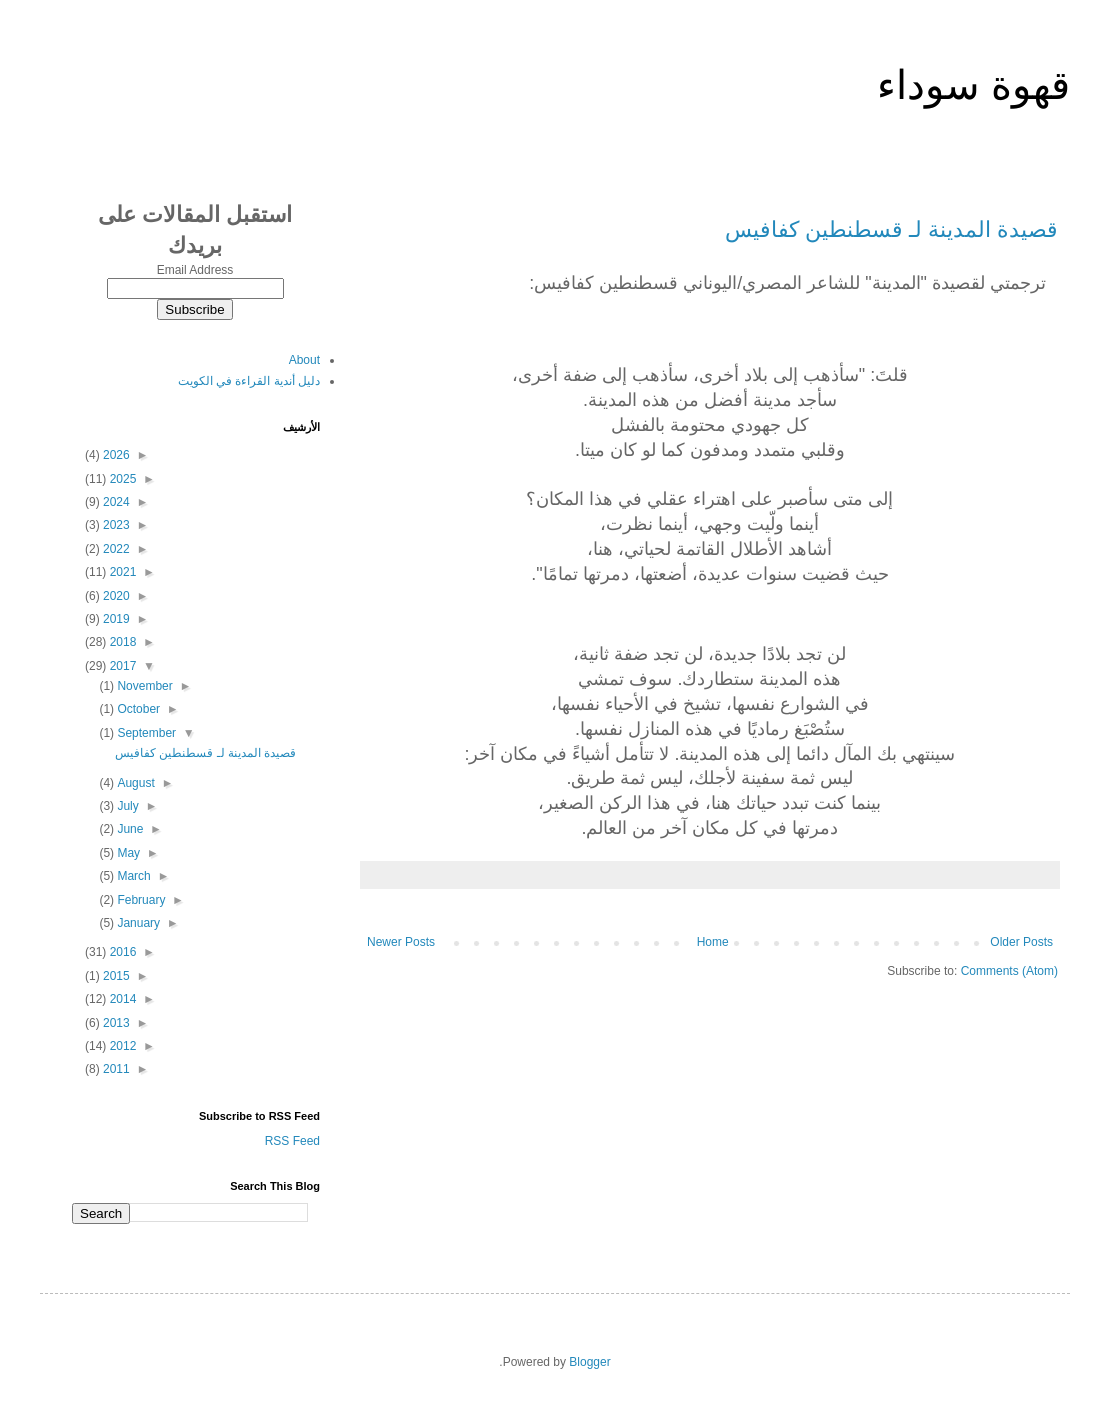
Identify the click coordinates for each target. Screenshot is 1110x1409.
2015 (115, 976)
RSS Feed (292, 1141)
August (134, 783)
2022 (115, 549)
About (304, 360)
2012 (121, 1046)
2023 (115, 525)
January (137, 923)
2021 (121, 572)
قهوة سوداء (973, 85)
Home (713, 942)
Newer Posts (401, 942)
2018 (121, 642)
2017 (121, 666)
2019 (115, 619)
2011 (115, 1069)
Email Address (195, 270)
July (126, 806)
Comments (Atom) (1009, 971)
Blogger (589, 1362)
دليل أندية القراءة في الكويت (249, 381)
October (137, 709)
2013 (115, 1023)
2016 (121, 952)
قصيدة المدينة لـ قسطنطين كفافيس (891, 229)
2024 (115, 502)
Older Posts (1021, 942)
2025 (121, 479)
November (143, 686)
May (127, 853)
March (132, 876)
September (145, 733)
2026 (115, 455)
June (128, 829)
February (139, 900)
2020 (115, 596)
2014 (121, 999)
